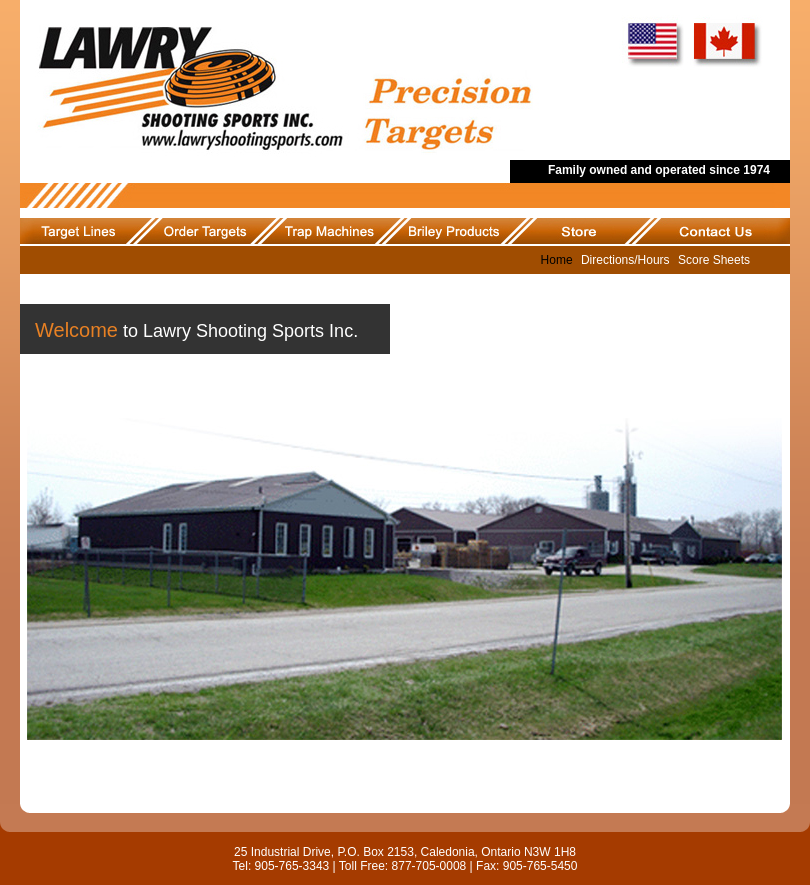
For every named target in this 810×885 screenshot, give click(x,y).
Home (557, 260)
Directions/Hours (625, 260)
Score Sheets (714, 260)
